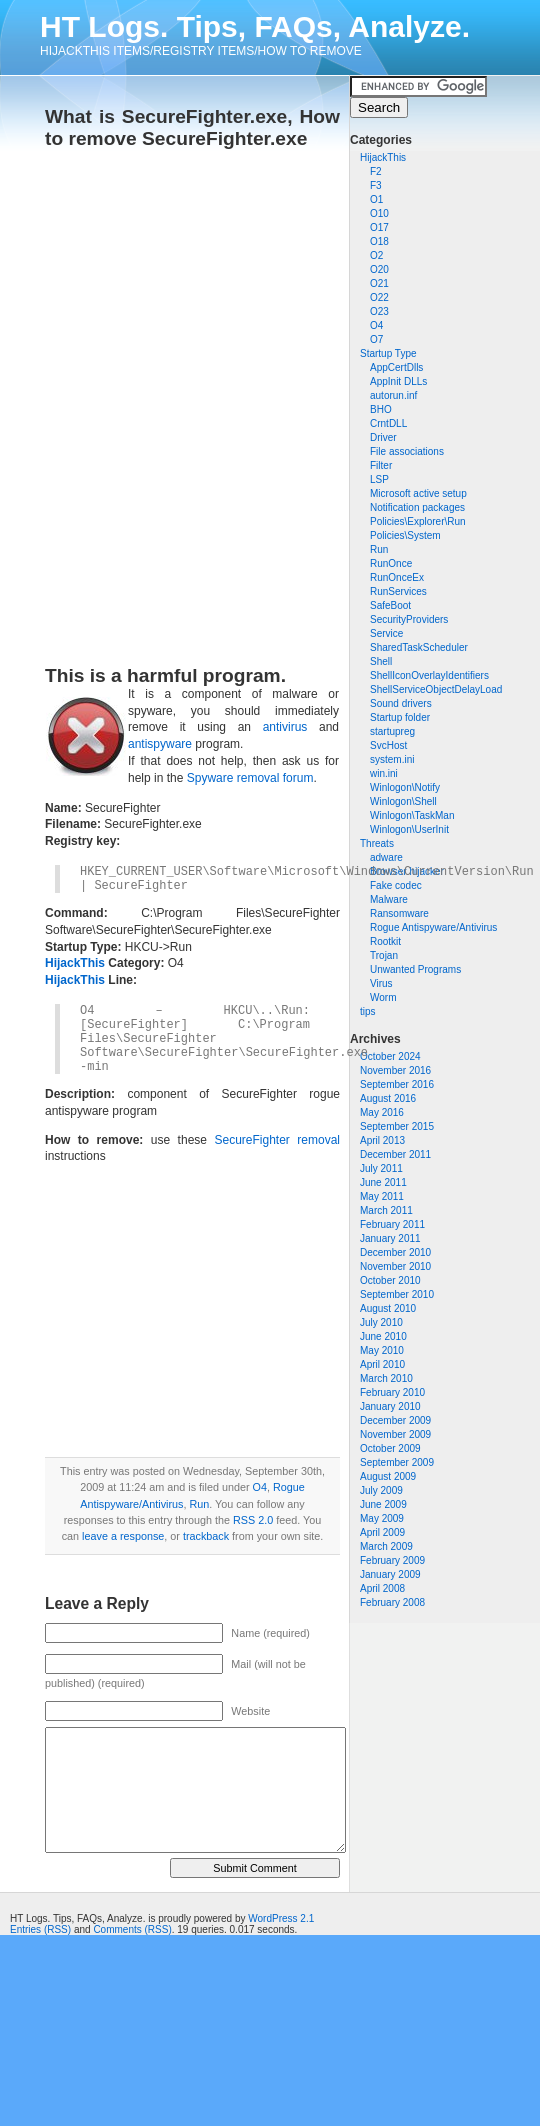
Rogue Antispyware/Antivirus (433, 927)
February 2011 (392, 1224)
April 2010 (382, 1364)
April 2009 (382, 1532)
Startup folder (400, 717)
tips (368, 1011)
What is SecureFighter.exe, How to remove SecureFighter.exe (192, 127)
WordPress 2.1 (281, 1918)
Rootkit (385, 941)
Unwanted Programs (415, 969)
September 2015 (397, 1126)
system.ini (392, 759)
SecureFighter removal (277, 1140)
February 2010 (392, 1392)
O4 (260, 1487)
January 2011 (390, 1238)
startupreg (392, 731)
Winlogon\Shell (403, 801)
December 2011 (395, 1154)
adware (386, 857)
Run (199, 1504)
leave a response (123, 1536)
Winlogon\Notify (405, 787)
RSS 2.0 (253, 1520)
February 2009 (392, 1560)
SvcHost (388, 745)
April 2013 (382, 1140)
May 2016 (382, 1112)
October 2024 (390, 1056)
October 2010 (390, 1280)
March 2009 (386, 1546)
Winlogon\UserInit (409, 829)
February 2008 (392, 1602)
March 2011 (386, 1210)
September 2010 (397, 1294)
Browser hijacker (407, 871)
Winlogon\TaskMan (412, 815)
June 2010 (383, 1336)
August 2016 (388, 1098)
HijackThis (383, 157)
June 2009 (383, 1504)
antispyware (160, 744)
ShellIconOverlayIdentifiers (429, 675)
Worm (383, 997)
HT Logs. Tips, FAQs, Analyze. (255, 26)
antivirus (285, 727)
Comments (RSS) (132, 1929)
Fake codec (396, 885)
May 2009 (382, 1518)
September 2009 (397, 1462)
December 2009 (395, 1420)
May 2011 (382, 1196)
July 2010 (381, 1322)
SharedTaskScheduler (419, 647)
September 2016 (397, 1084)
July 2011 (381, 1168)
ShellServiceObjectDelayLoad (436, 689)
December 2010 (395, 1252)
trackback (206, 1536)
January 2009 (390, 1574)
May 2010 (382, 1350)
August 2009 (388, 1476)
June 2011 (383, 1182)
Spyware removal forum (250, 778)
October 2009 (390, 1448)
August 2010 (388, 1308)
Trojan (384, 955)
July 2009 (381, 1490)
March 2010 (386, 1378)
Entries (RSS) (40, 1929)
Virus (381, 983)
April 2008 (382, 1588)
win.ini (384, 773)
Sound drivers (401, 703)
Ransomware (399, 913)
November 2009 (395, 1434)
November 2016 (395, 1070)
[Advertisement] (237, 401)
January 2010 (390, 1406)
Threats (377, 843)
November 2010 (395, 1266)
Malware (389, 899)
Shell (381, 661)
